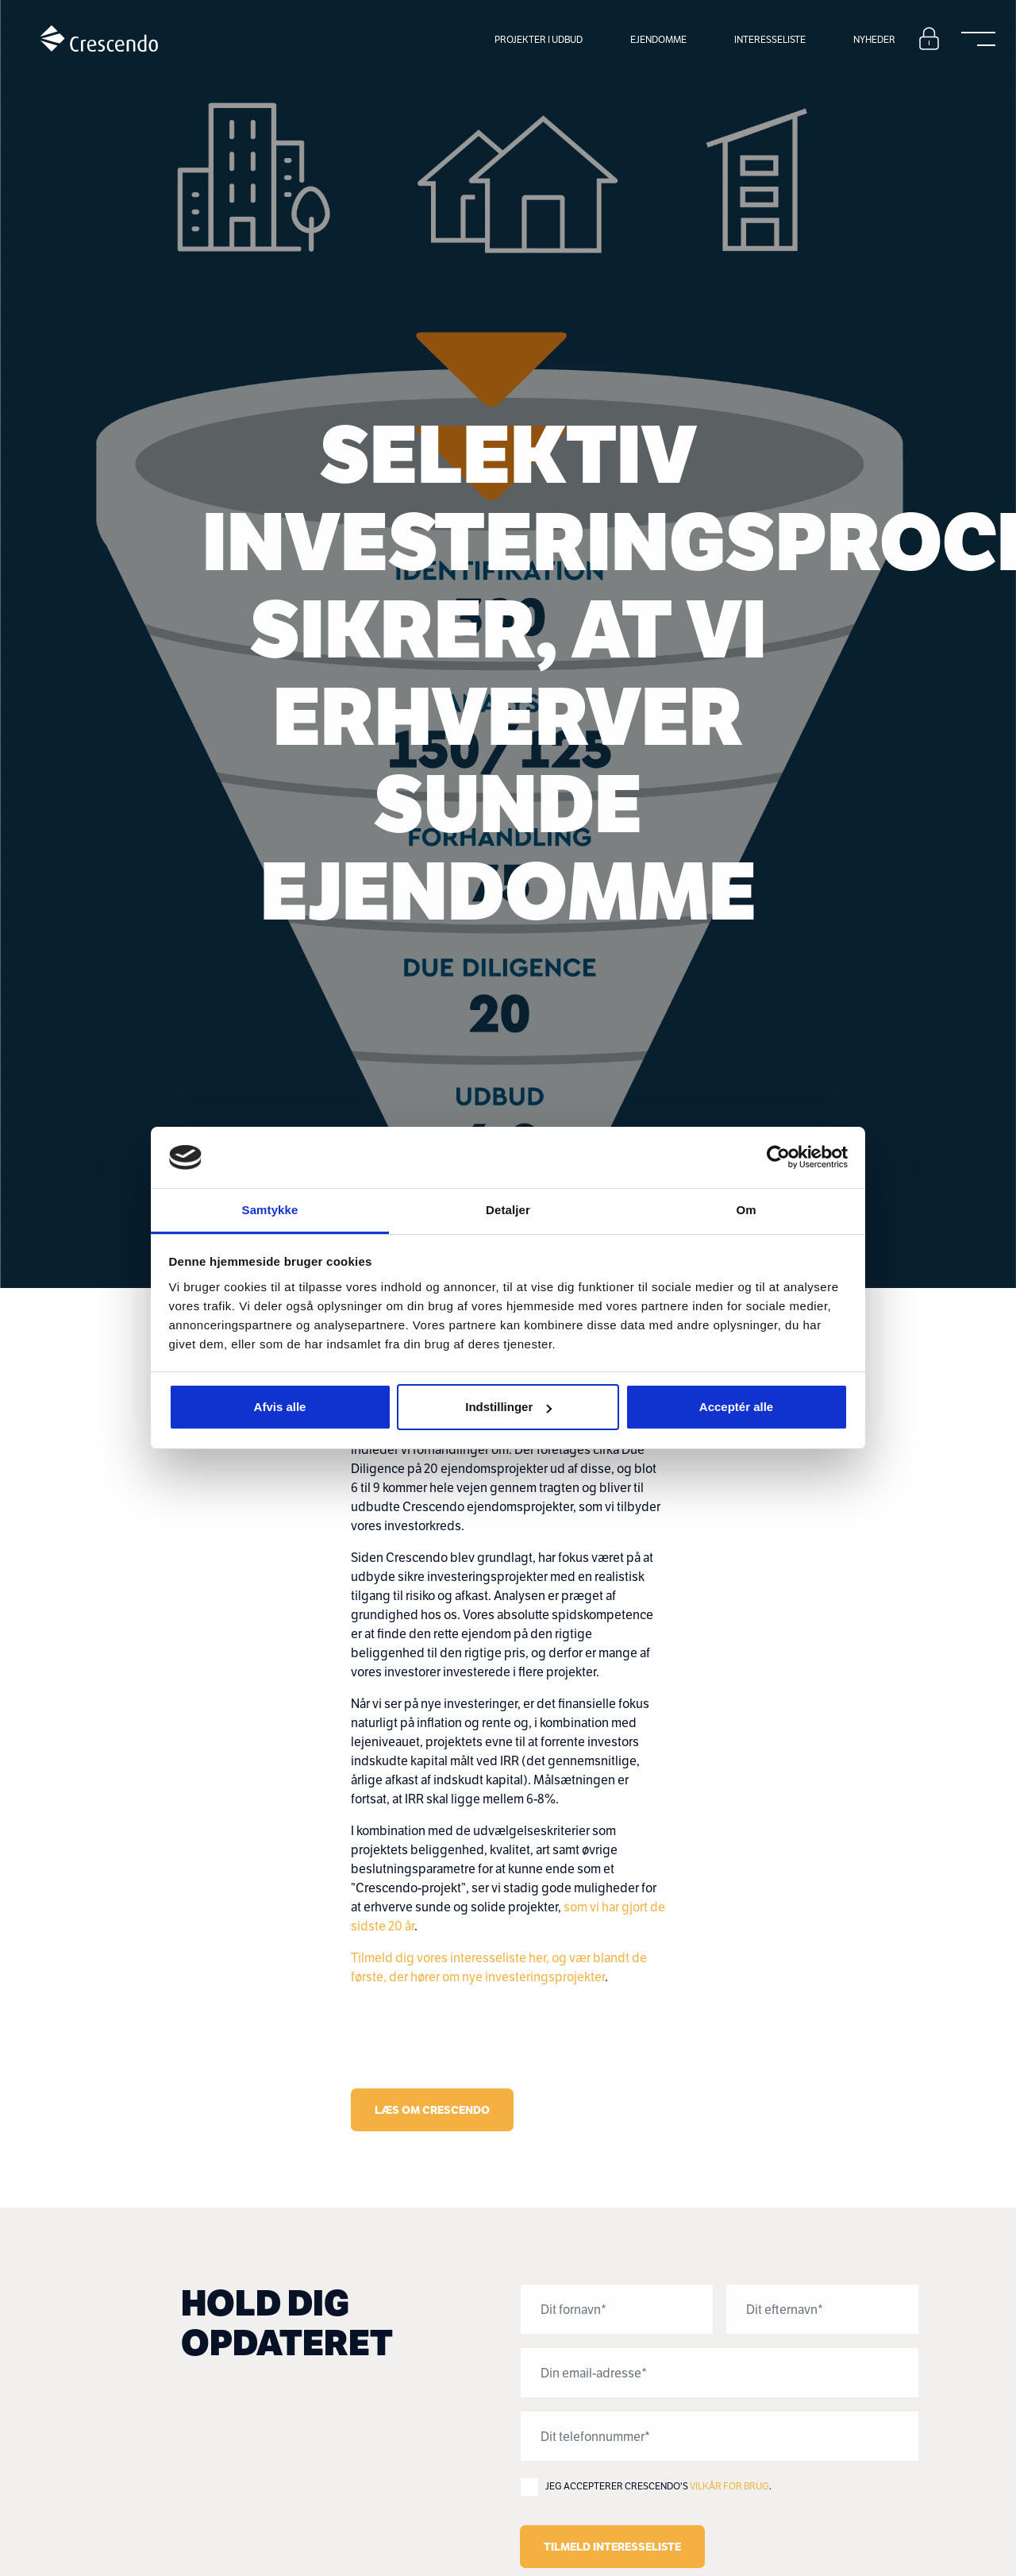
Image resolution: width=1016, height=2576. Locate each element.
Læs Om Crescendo (432, 2110)
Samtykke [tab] (270, 1210)
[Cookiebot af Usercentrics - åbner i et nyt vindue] (778, 1158)
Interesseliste (770, 39)
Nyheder (874, 39)
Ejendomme (658, 39)
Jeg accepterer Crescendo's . (658, 2486)
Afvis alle (280, 1406)
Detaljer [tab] (508, 1210)
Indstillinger (508, 1406)
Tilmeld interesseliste (612, 2546)
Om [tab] (746, 1210)
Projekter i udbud (539, 39)
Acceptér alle (736, 1406)
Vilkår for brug (729, 2486)
